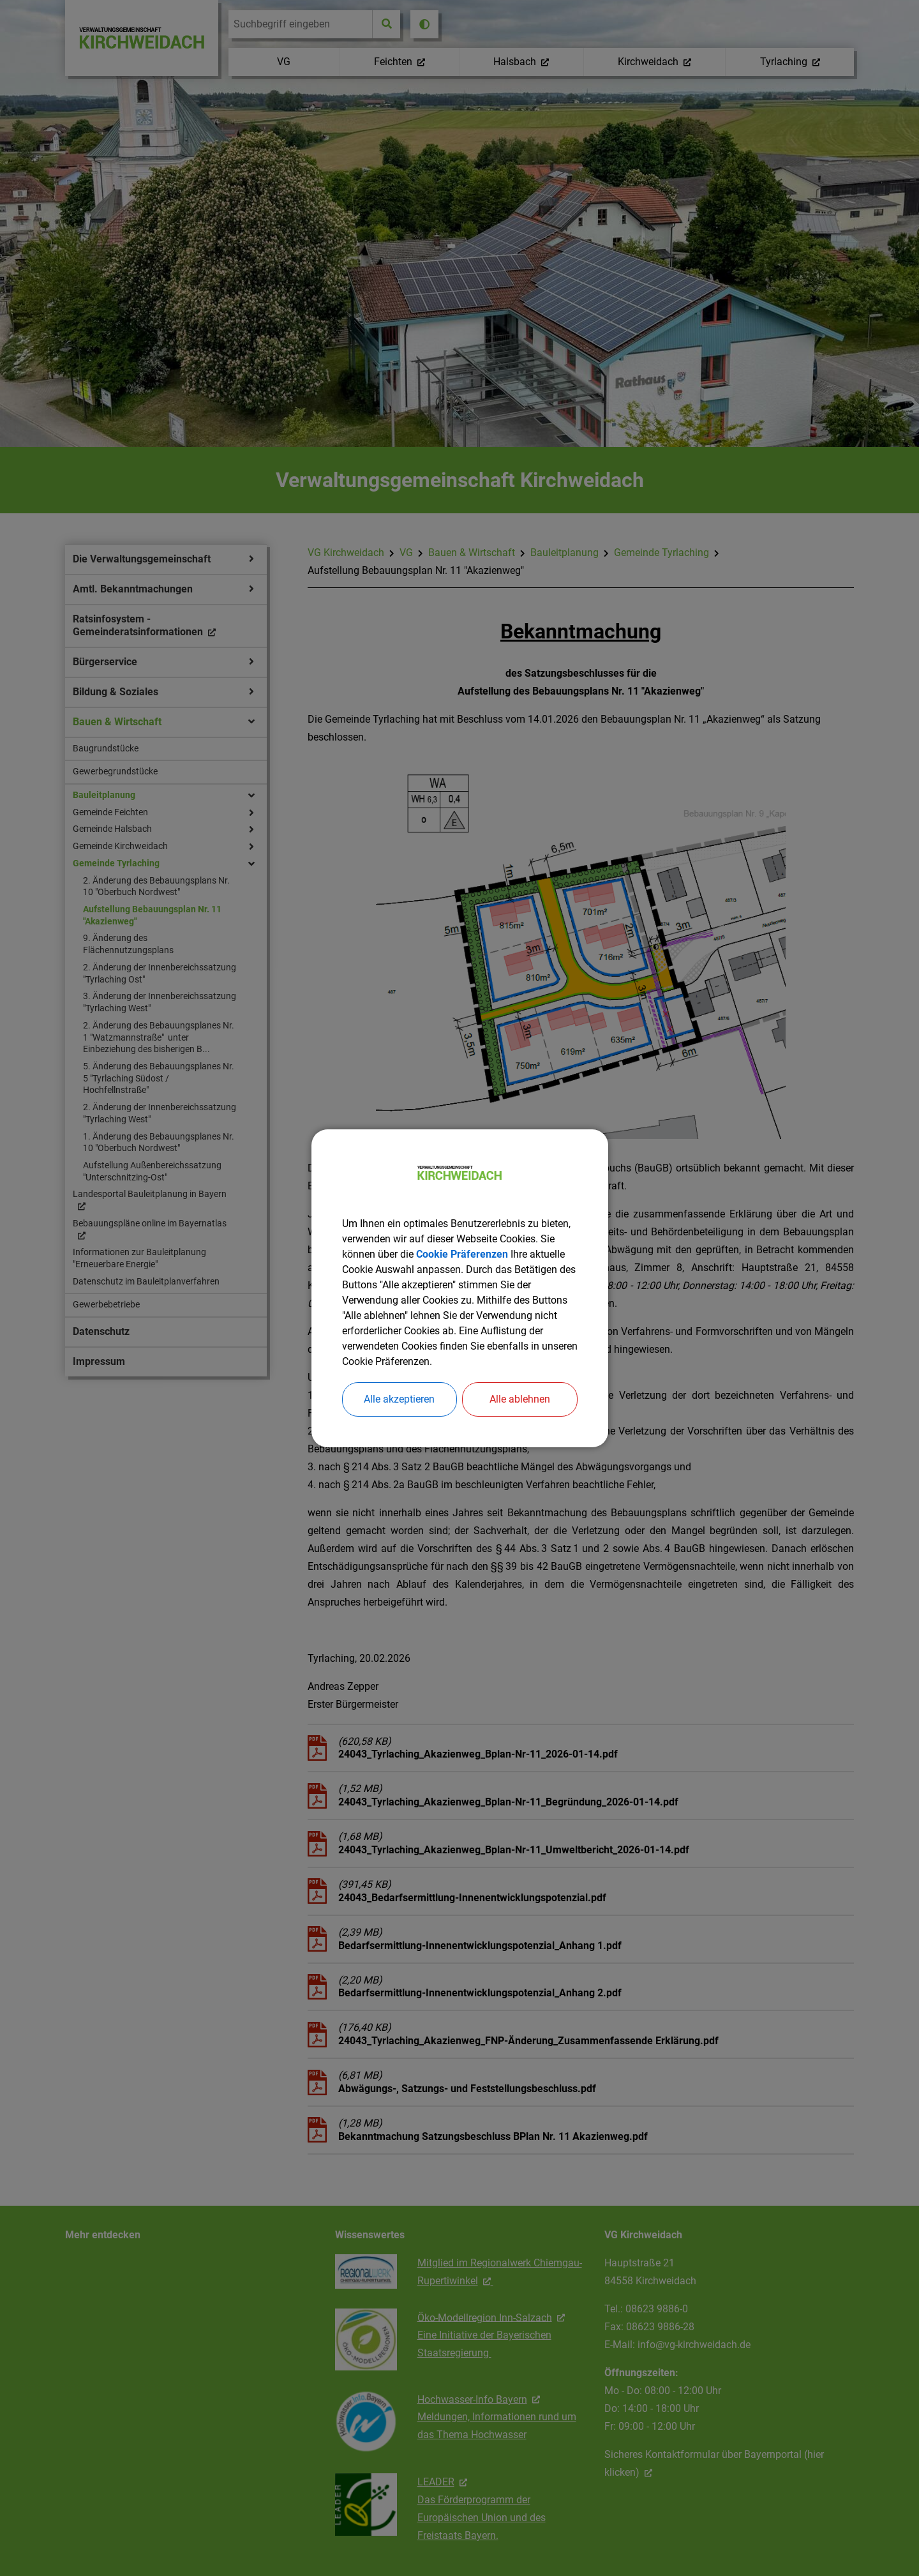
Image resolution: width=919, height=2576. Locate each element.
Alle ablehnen (519, 1399)
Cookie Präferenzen (462, 1254)
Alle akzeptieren (399, 1399)
